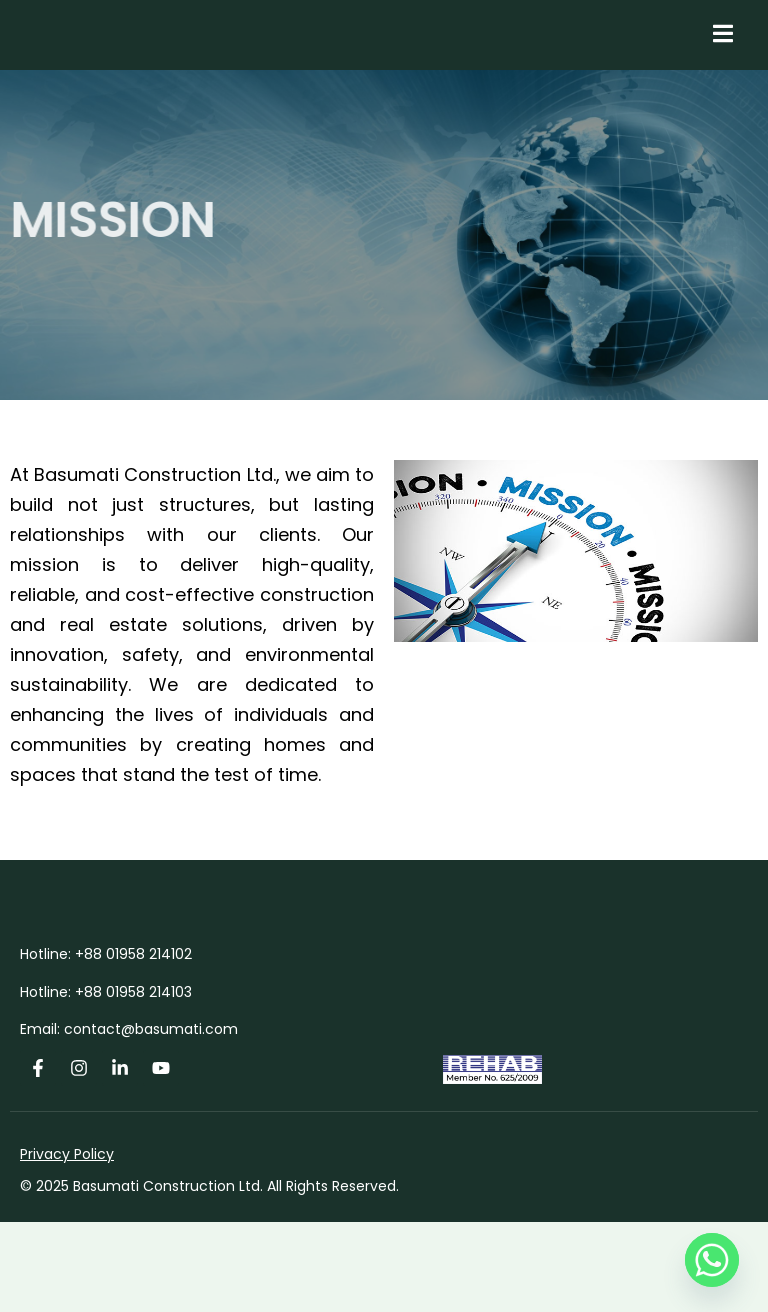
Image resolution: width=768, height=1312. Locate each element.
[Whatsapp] (712, 1260)
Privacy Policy (67, 1244)
